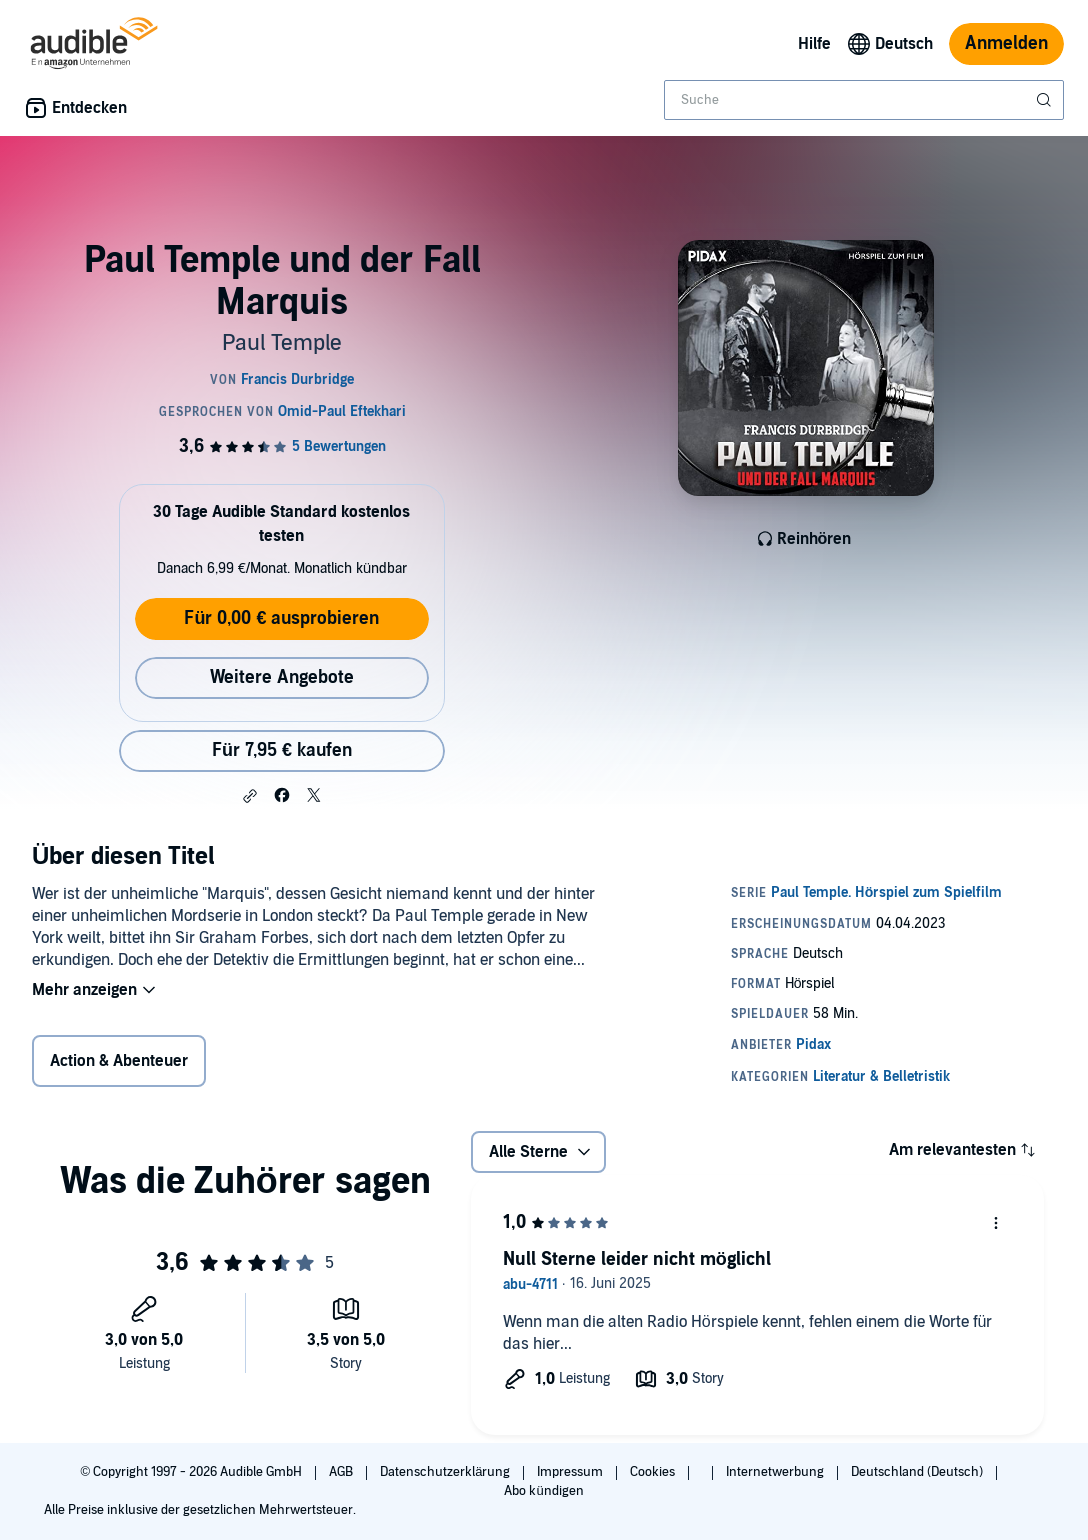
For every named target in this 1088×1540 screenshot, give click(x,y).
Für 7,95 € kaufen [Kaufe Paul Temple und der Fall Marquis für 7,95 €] (282, 750)
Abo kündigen (543, 1491)
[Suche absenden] (1046, 100)
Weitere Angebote (282, 677)
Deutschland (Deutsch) (918, 1472)
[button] (250, 796)
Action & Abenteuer (119, 1061)
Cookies (654, 1472)
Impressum (571, 1472)
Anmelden (1006, 43)
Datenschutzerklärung (446, 1472)
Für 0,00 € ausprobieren (281, 618)
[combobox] (864, 100)
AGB (342, 1472)
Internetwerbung (776, 1472)
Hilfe (814, 44)
